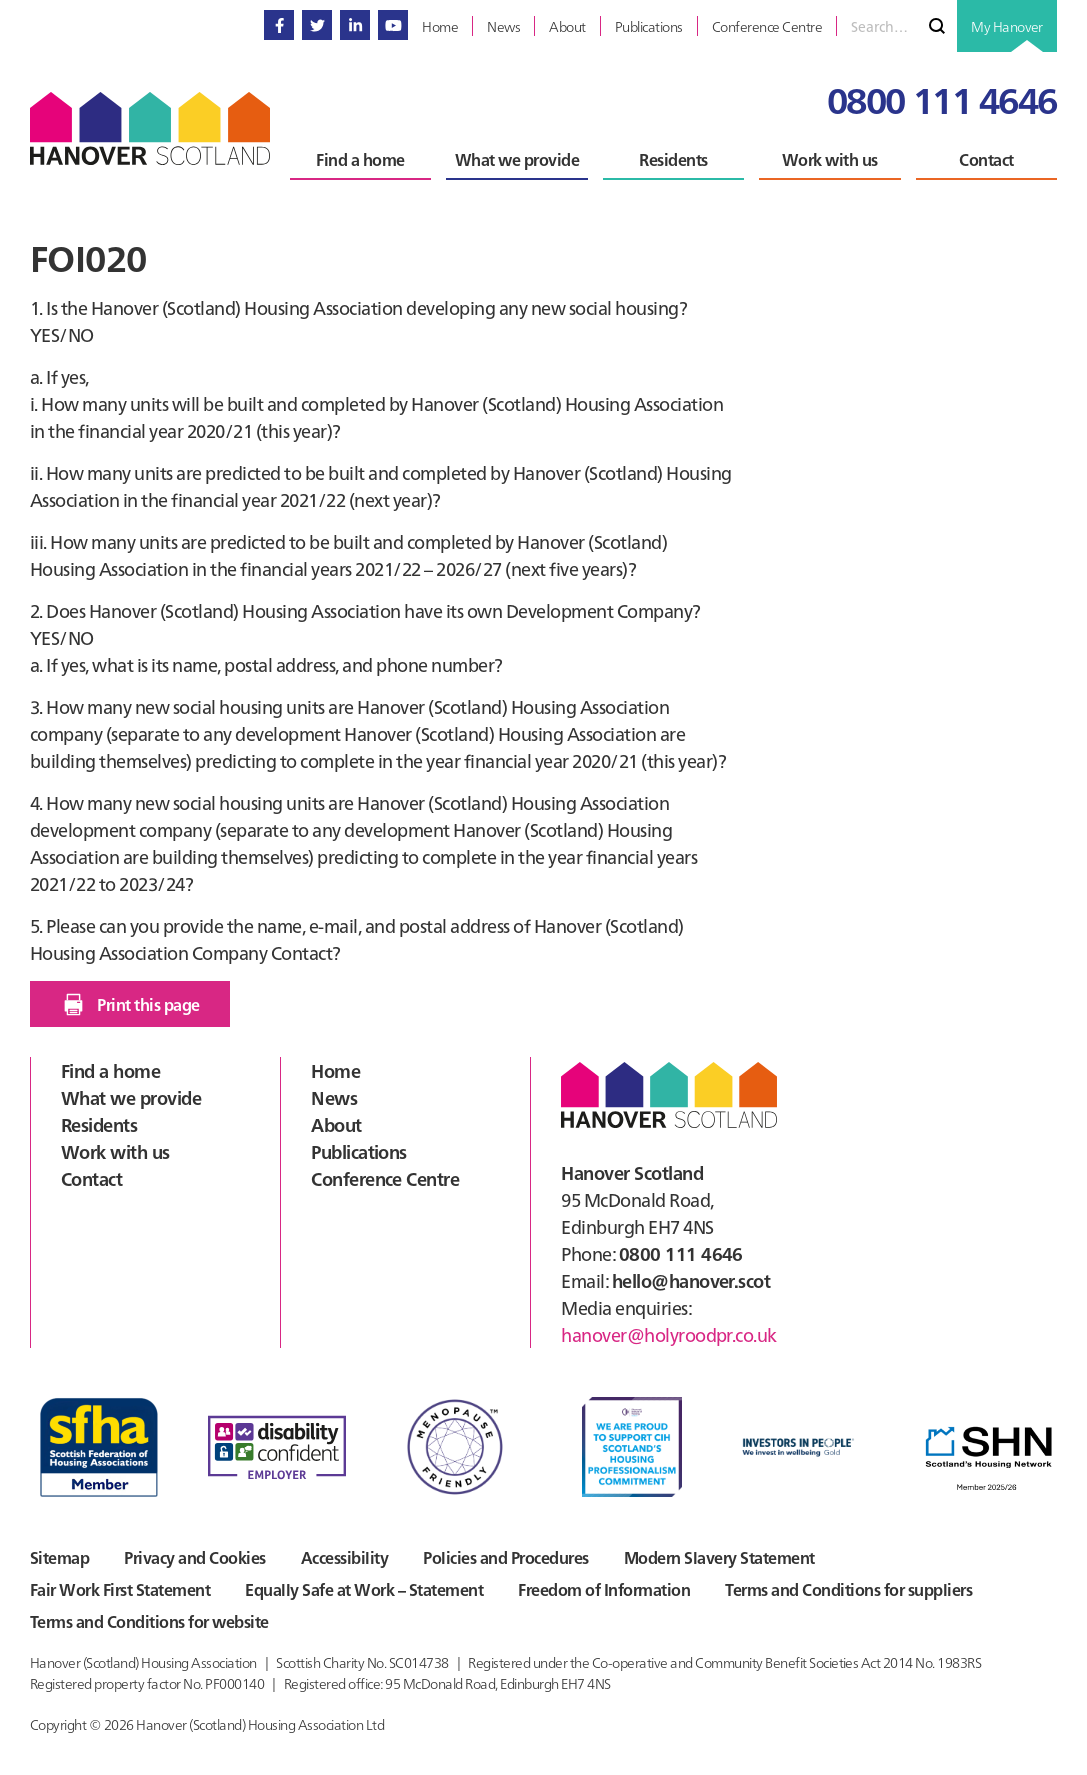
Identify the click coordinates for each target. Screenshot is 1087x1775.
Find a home (110, 1070)
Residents (99, 1124)
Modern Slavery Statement (719, 1557)
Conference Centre (385, 1178)
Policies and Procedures (505, 1557)
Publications (359, 1151)
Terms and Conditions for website (149, 1621)
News (334, 1097)
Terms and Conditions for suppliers (848, 1589)
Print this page (129, 1004)
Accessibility (344, 1557)
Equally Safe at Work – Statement (364, 1589)
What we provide (131, 1097)
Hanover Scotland (150, 128)
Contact (91, 1178)
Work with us (115, 1151)
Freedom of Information (604, 1589)
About (336, 1124)
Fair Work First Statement (120, 1589)
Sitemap (59, 1557)
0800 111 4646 (942, 98)
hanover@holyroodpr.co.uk (669, 1334)
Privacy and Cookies (194, 1557)
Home (335, 1070)
